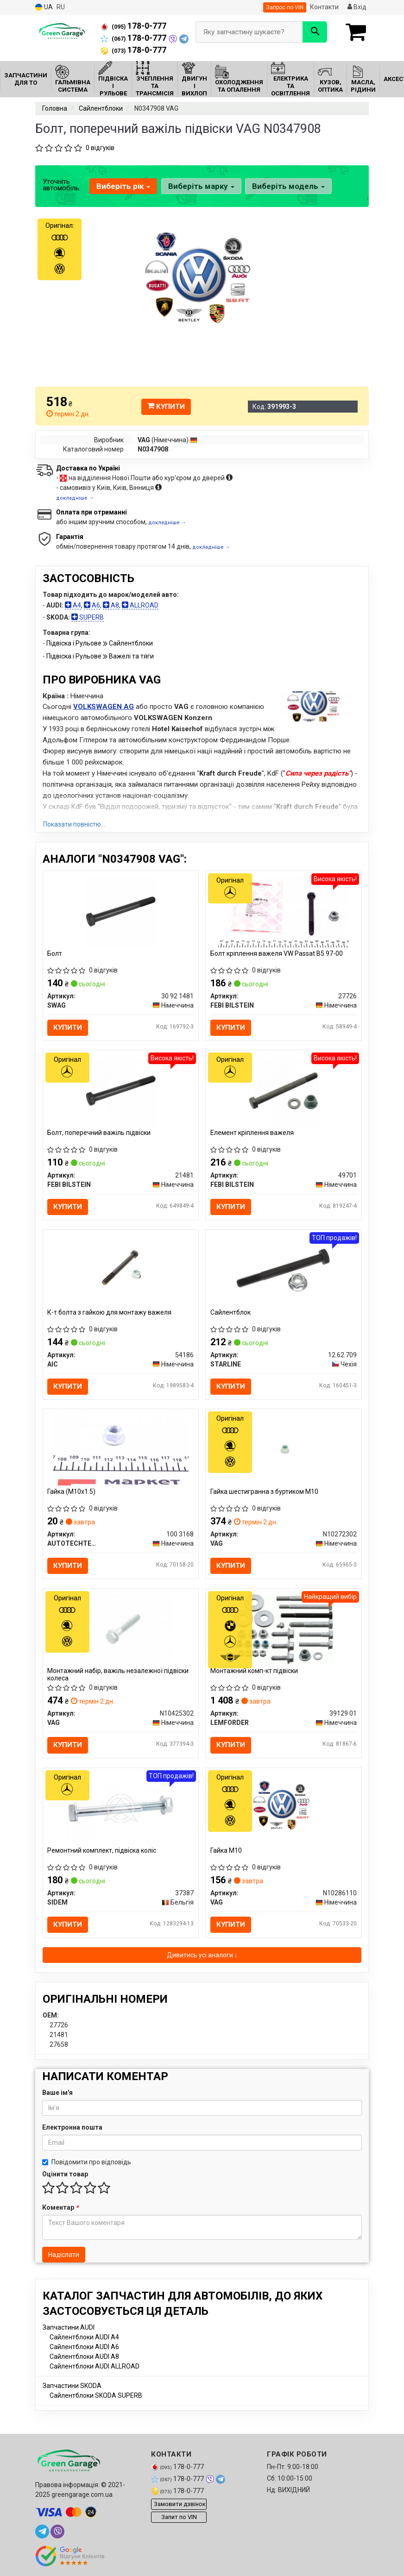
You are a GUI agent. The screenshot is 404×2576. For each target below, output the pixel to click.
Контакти (324, 7)
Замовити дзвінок (180, 2506)
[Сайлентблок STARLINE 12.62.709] (283, 1270)
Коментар (60, 2210)
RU (61, 7)
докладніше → (75, 498)
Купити (166, 406)
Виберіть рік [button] (123, 186)
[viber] (57, 2534)
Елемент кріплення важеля (252, 1133)
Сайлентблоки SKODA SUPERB (96, 2398)
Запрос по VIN (284, 7)
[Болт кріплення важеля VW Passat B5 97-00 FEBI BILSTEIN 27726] (283, 911)
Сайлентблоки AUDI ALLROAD (94, 2369)
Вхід (356, 7)
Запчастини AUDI (69, 2330)
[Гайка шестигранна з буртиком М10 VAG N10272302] (283, 1450)
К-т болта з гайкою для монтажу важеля (110, 1313)
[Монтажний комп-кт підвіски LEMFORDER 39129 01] (283, 1630)
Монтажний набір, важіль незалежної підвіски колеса (118, 1676)
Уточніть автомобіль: (62, 184)
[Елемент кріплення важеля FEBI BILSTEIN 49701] (283, 1091)
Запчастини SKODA (72, 2388)
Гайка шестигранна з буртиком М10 (264, 1493)
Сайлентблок (230, 1313)
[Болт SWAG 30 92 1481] (121, 911)
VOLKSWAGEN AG (103, 706)
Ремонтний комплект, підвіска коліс (102, 1852)
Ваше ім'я (57, 2095)
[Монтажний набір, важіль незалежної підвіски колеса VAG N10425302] (120, 1630)
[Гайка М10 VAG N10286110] (283, 1810)
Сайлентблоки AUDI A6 (84, 2349)
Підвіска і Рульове (74, 643)
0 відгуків (100, 147)
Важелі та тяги (131, 656)
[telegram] (42, 2534)
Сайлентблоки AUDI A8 (84, 2359)
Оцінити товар (65, 2177)
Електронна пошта (72, 2130)
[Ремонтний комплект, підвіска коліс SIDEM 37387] (121, 1810)
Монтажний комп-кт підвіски (254, 1673)
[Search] (315, 32)
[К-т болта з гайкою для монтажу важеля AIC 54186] (120, 1270)
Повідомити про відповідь (86, 2165)
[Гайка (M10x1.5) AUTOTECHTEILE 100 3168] (121, 1450)
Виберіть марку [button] (201, 186)
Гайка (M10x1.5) (72, 1493)
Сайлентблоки (131, 643)
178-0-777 (133, 26)
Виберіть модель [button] (288, 186)
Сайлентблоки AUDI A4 (84, 2340)
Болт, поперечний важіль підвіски (99, 1133)
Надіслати (63, 2257)
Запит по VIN (179, 2519)
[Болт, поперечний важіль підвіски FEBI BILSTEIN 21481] (121, 1091)
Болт (55, 953)
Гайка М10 (226, 1852)
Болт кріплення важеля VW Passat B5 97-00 (276, 953)
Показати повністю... (74, 824)
